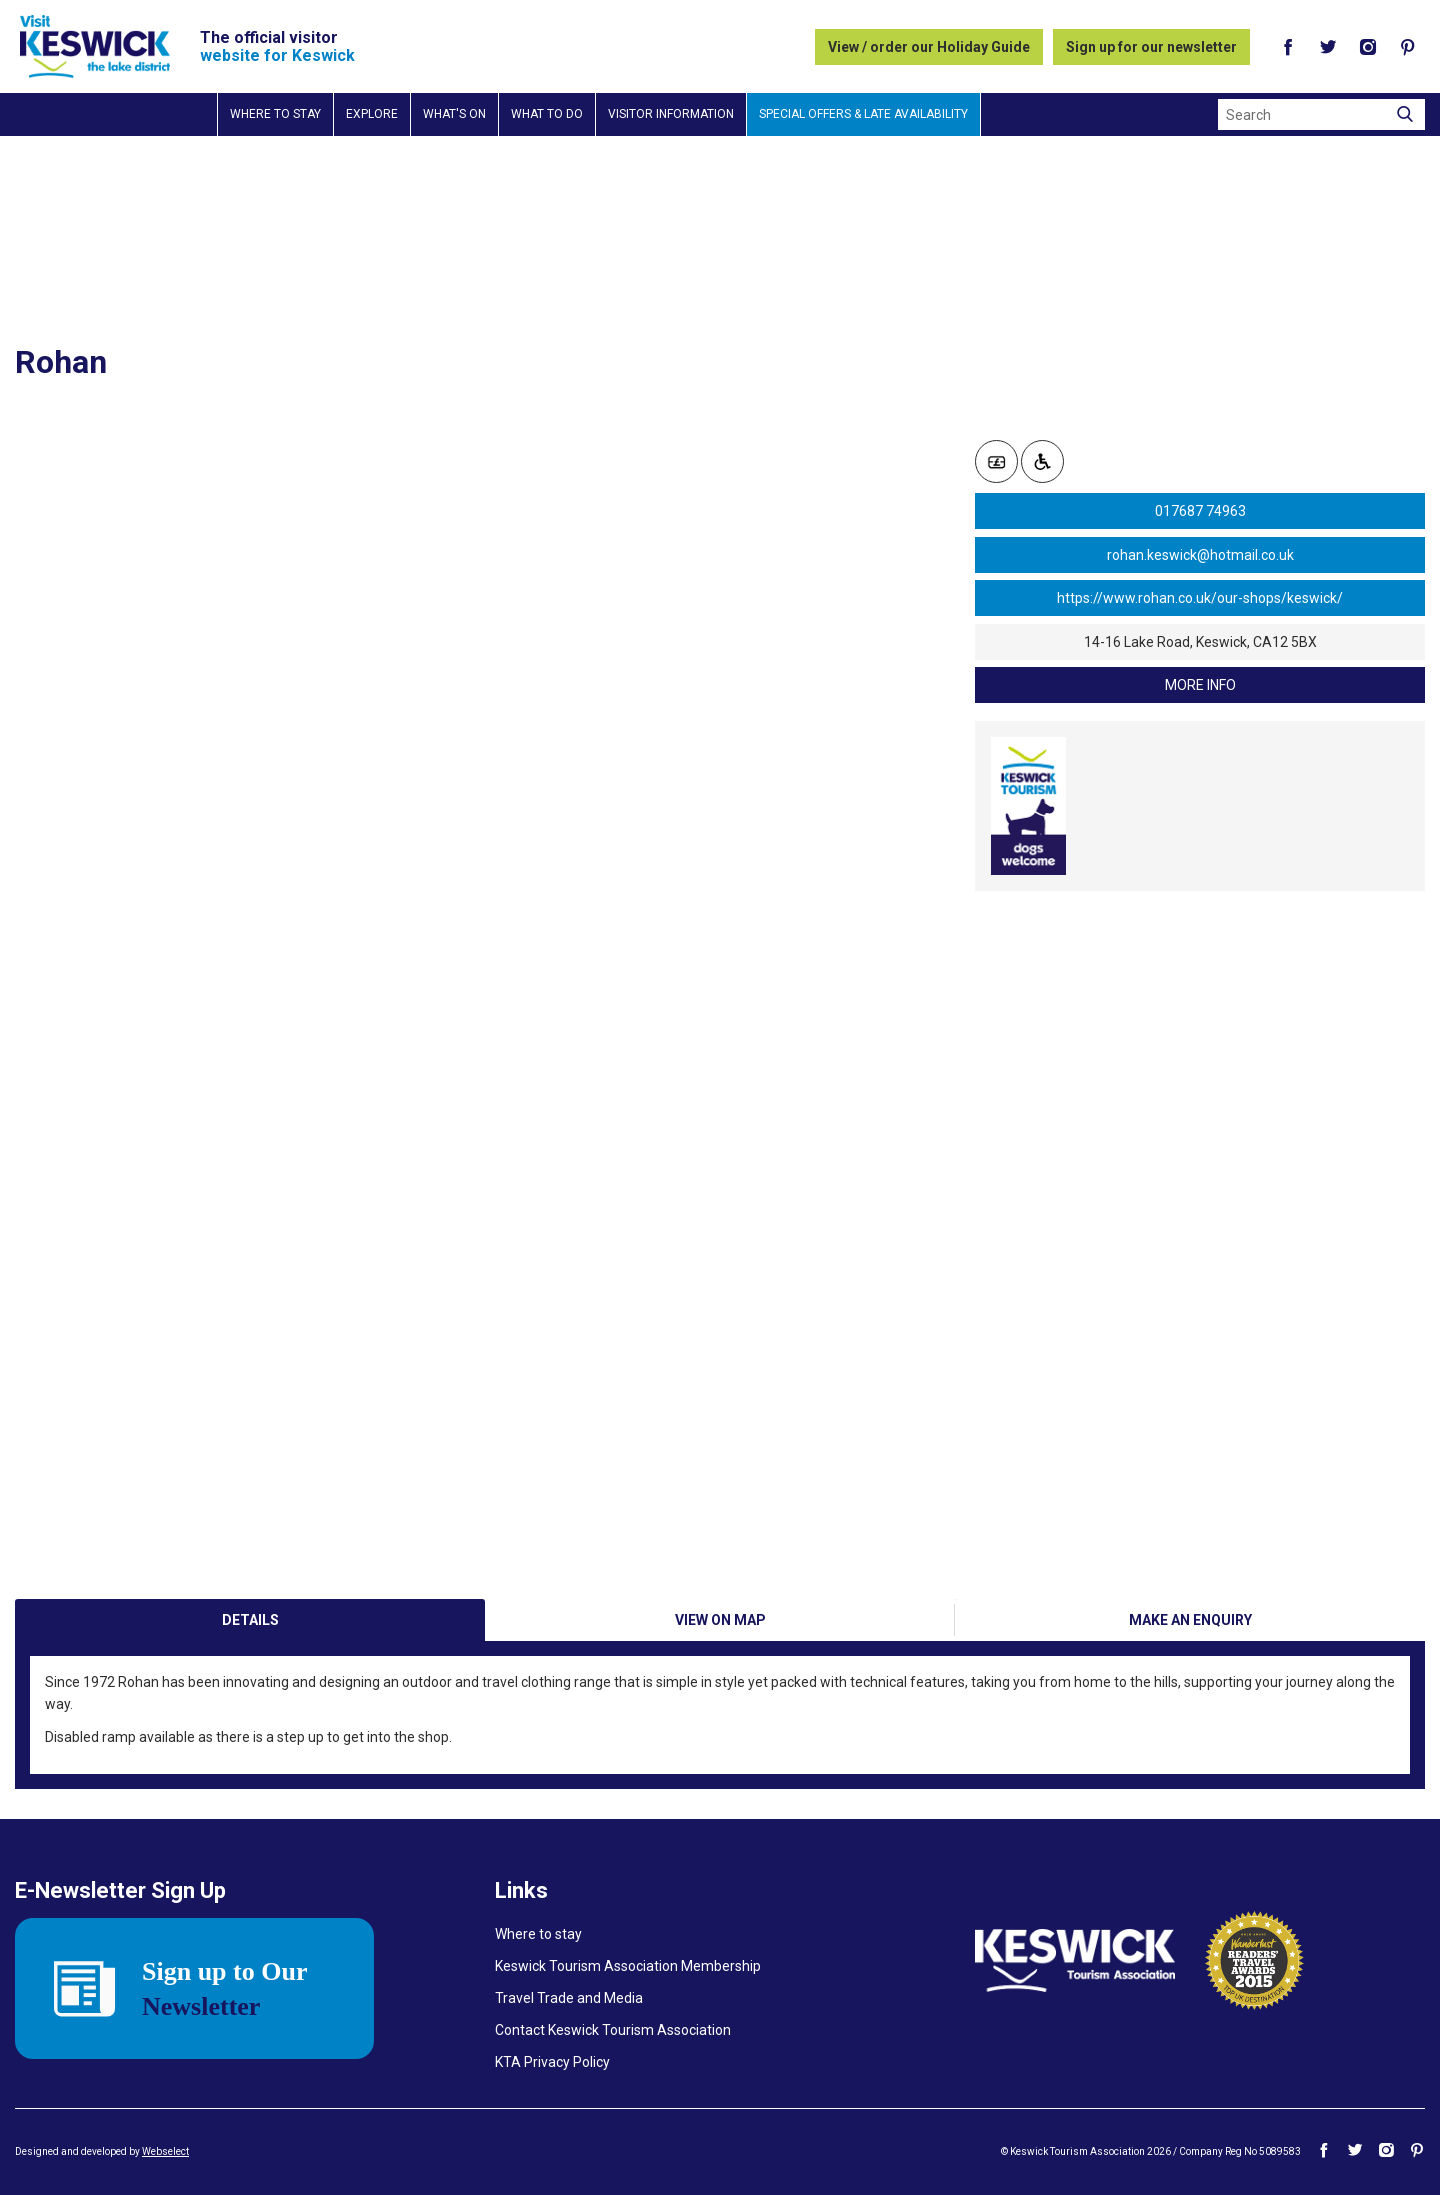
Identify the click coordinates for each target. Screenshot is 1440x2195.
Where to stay (275, 114)
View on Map (720, 1620)
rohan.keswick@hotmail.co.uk (1200, 555)
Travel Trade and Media (569, 1998)
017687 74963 (1200, 511)
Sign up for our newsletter (1151, 47)
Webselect (165, 2151)
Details (250, 1620)
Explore (372, 114)
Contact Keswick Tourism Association (613, 2030)
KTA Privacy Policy (552, 2062)
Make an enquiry (1190, 1620)
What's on (454, 114)
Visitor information (671, 114)
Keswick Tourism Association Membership (628, 1966)
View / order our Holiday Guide (929, 47)
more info (1200, 685)
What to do (547, 114)
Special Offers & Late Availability (863, 114)
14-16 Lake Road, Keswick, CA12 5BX (1200, 642)
